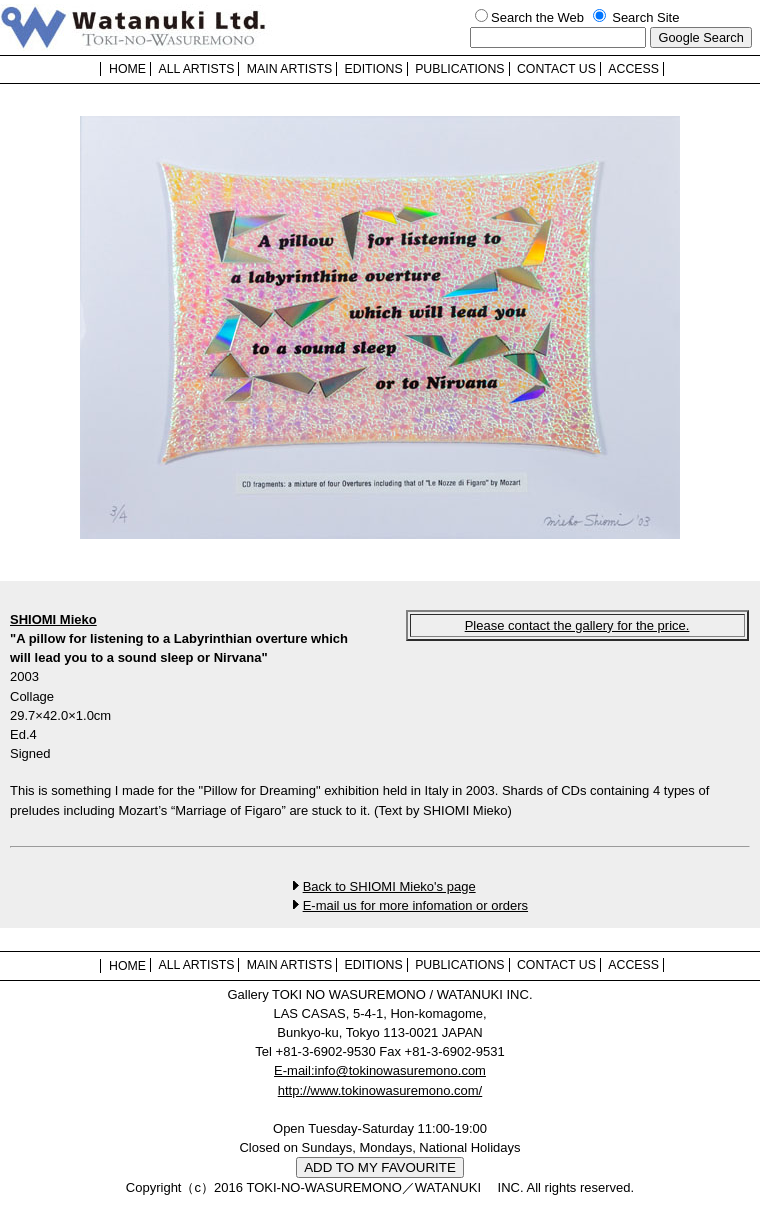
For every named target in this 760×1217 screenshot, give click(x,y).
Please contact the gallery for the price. (577, 625)
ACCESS (633, 69)
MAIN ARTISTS (289, 69)
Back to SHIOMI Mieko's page (389, 886)
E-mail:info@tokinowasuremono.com (380, 1070)
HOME (127, 69)
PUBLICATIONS (459, 69)
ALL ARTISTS (196, 69)
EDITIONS (374, 69)
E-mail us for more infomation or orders (415, 905)
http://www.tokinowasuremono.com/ (380, 1090)
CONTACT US (556, 69)
